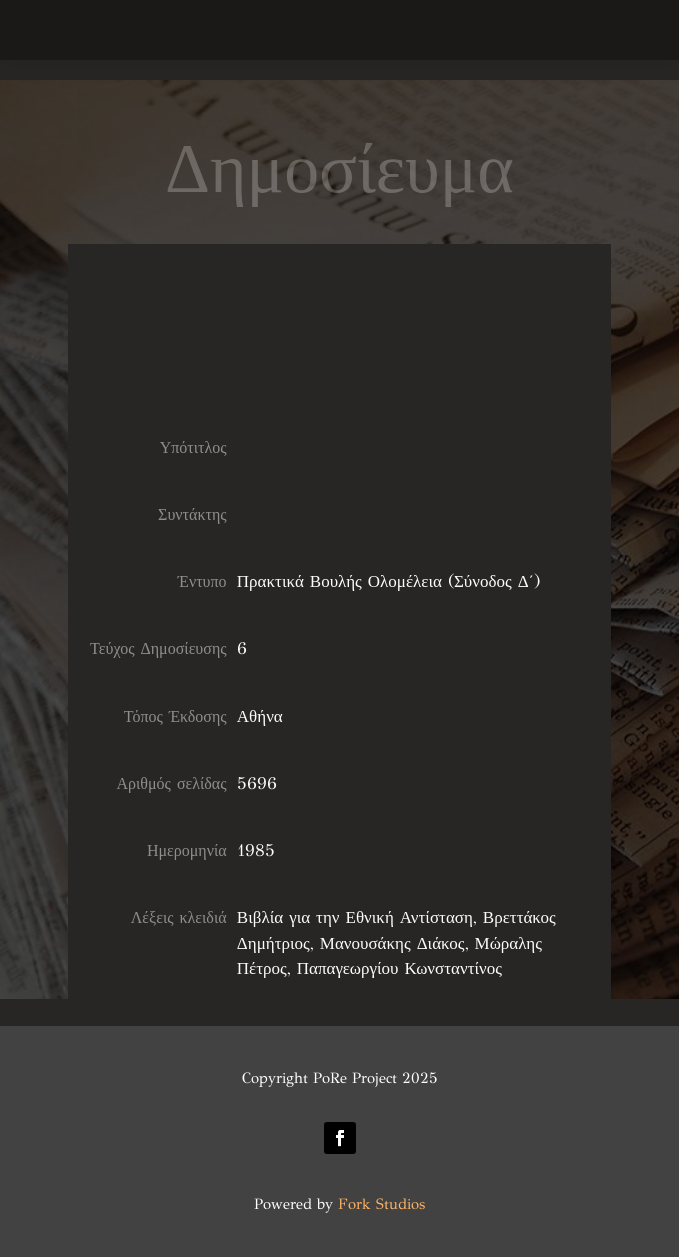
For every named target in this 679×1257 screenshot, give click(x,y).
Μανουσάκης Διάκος (392, 943)
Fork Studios (381, 1204)
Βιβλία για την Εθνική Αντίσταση (355, 917)
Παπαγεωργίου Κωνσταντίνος (399, 968)
